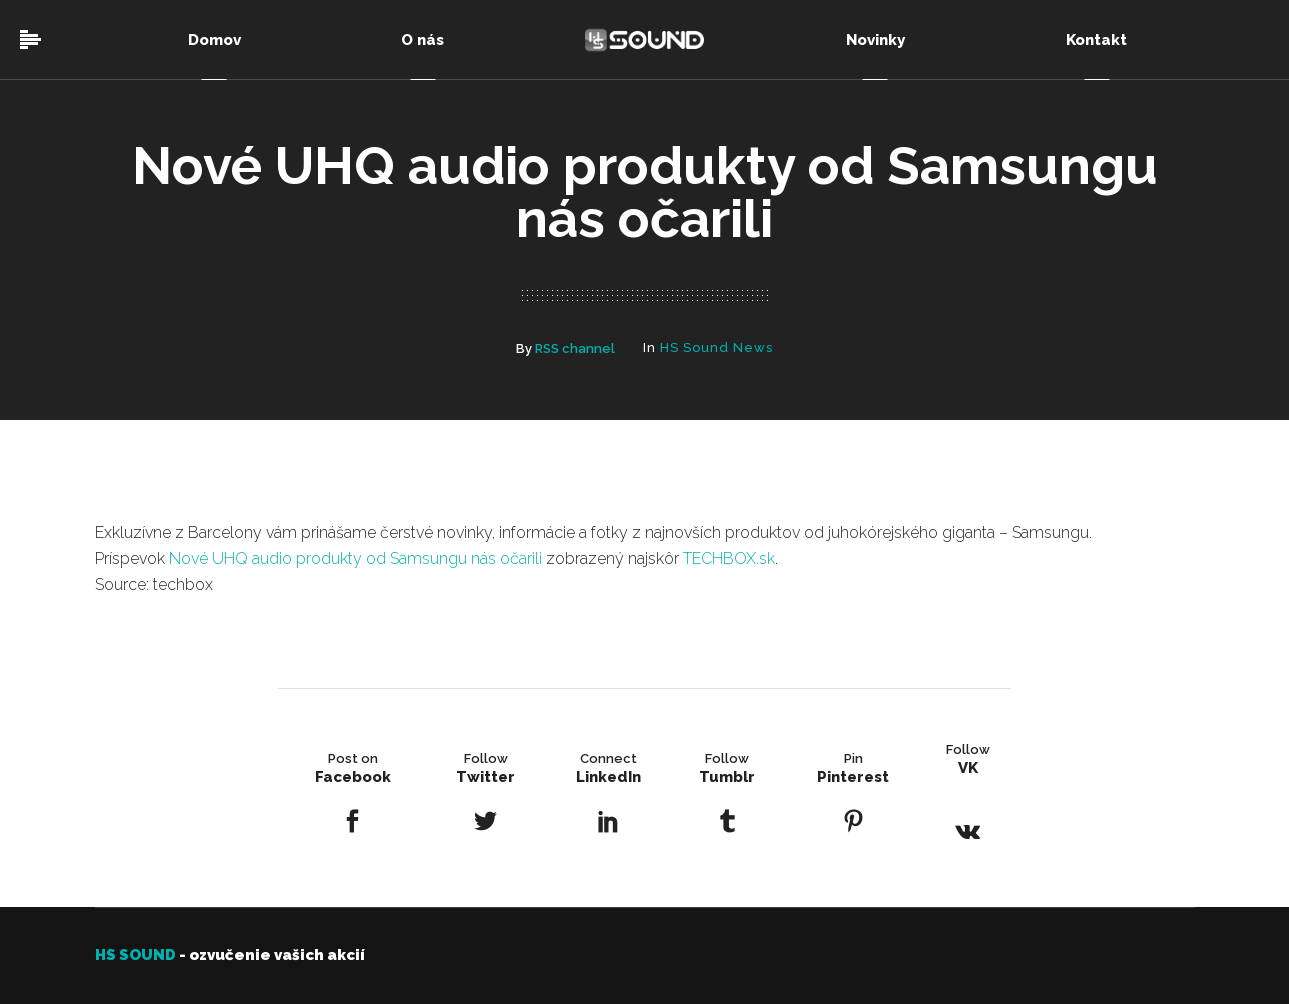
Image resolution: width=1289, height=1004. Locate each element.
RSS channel (575, 348)
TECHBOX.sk (729, 558)
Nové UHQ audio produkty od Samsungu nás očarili (355, 558)
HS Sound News (716, 347)
